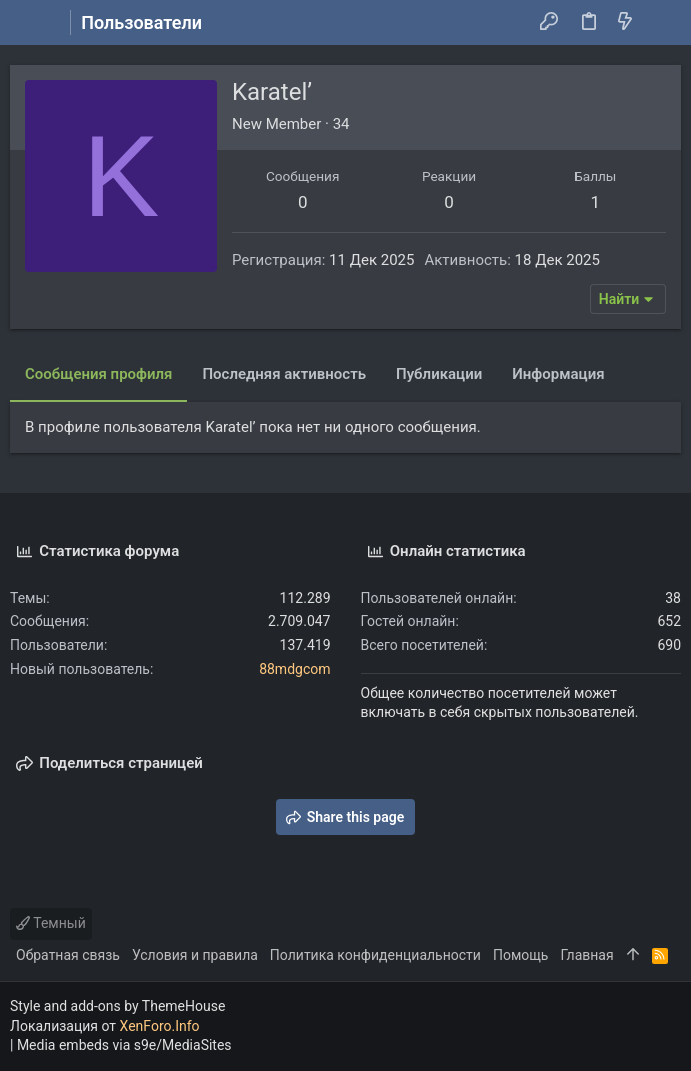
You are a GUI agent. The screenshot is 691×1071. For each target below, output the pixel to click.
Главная (586, 955)
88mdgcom (294, 669)
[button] (30, 23)
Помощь (521, 955)
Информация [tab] (558, 374)
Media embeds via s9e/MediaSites (124, 1045)
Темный (51, 923)
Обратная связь (68, 955)
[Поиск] (661, 23)
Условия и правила (195, 955)
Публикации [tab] (439, 374)
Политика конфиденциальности (375, 955)
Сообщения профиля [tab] (98, 374)
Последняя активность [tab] (284, 374)
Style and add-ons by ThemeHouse (117, 1006)
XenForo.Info (160, 1026)
